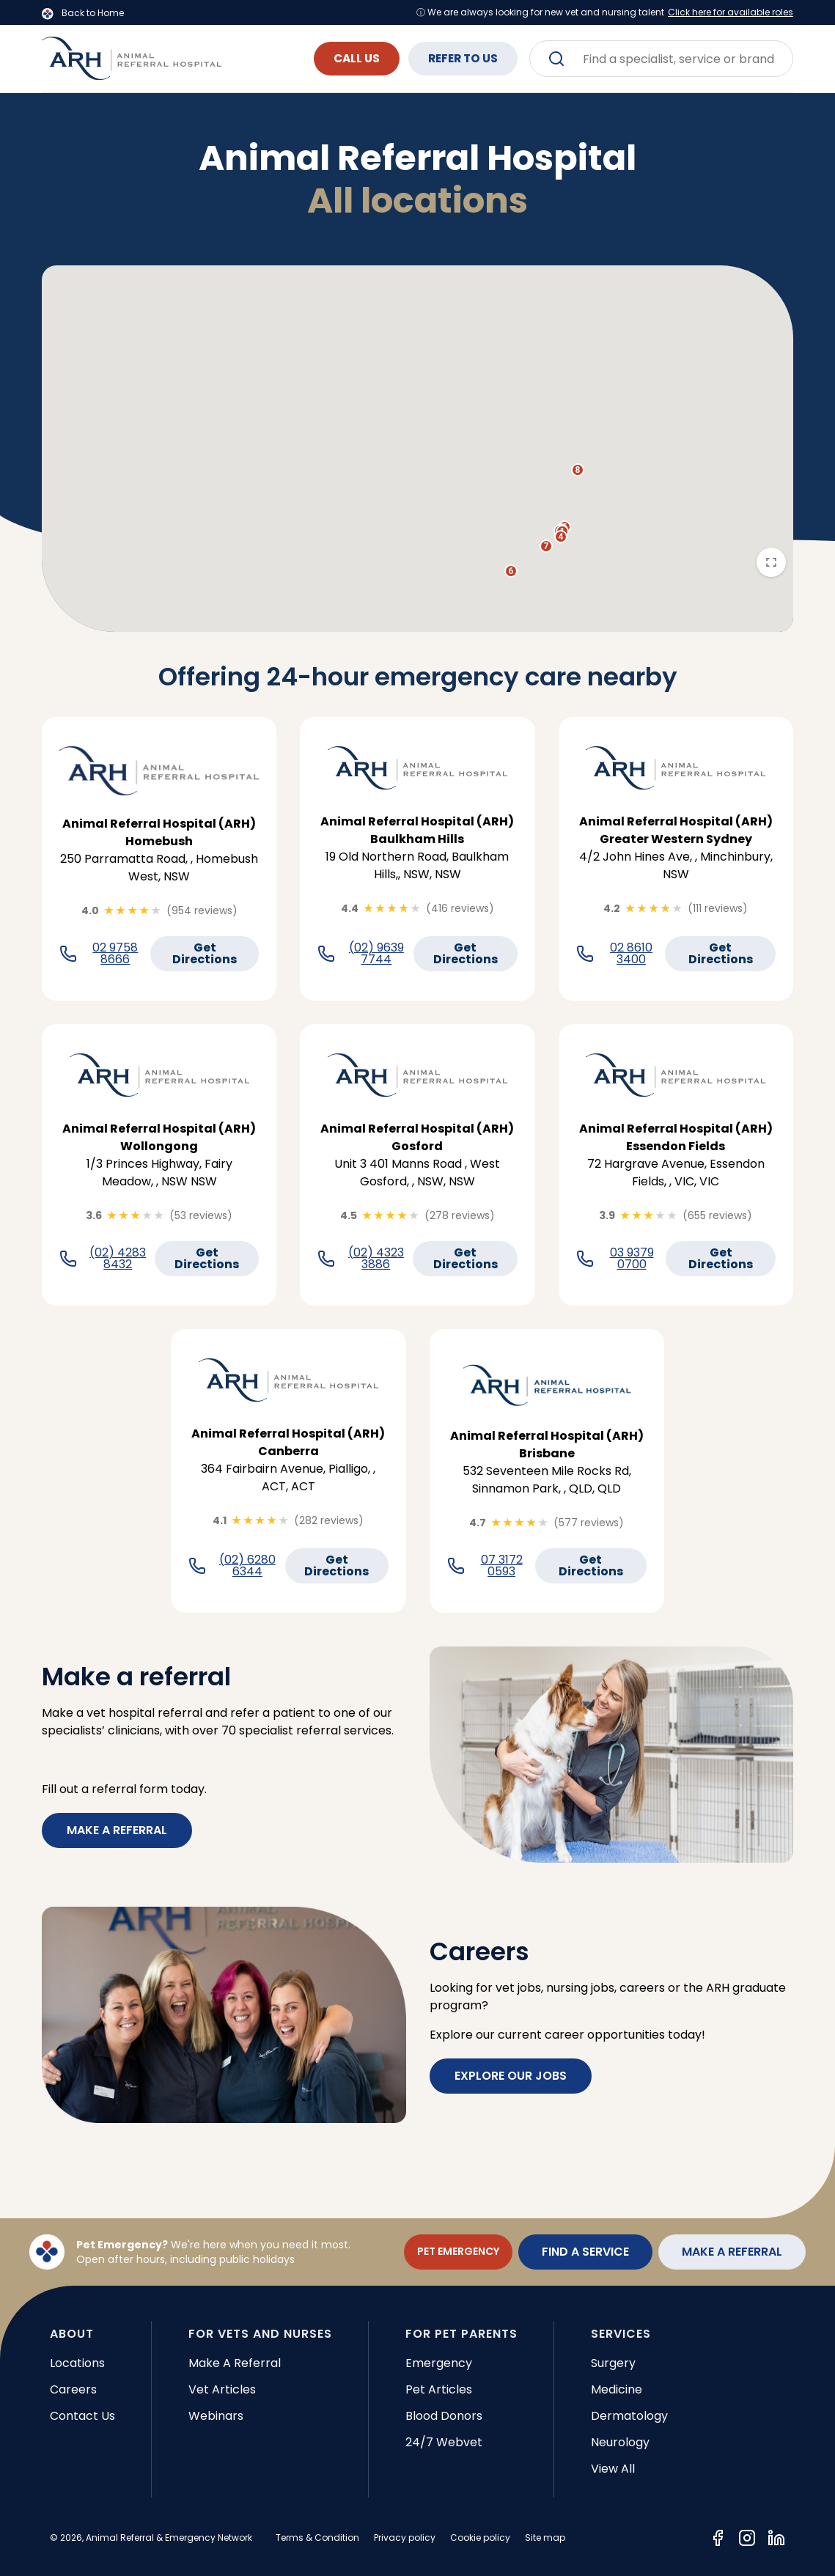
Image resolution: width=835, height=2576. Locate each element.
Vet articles (222, 2389)
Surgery (613, 2363)
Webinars (215, 2415)
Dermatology (629, 2415)
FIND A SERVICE (585, 2251)
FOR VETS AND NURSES (260, 2333)
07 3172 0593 (502, 1566)
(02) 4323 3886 (376, 1258)
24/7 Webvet (443, 2442)
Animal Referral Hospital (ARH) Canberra (288, 1442)
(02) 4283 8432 (117, 1258)
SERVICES (621, 2333)
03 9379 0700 (632, 1258)
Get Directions (204, 953)
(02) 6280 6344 (247, 1566)
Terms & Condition (317, 2537)
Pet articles (438, 2389)
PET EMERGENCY (458, 2251)
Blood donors (443, 2415)
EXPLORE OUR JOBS (511, 2075)
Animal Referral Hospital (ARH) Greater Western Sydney (676, 830)
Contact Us (82, 2415)
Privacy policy (404, 2537)
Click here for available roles (730, 12)
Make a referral (117, 1830)
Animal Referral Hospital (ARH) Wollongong (159, 1137)
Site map (545, 2537)
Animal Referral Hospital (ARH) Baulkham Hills (417, 830)
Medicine (616, 2389)
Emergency (438, 2363)
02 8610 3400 (631, 953)
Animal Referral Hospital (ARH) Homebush (159, 832)
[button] (560, 536)
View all (613, 2468)
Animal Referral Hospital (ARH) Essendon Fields (676, 1137)
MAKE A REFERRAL (732, 2251)
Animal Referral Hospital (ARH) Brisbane (547, 1444)
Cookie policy (480, 2537)
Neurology (620, 2442)
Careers (73, 2389)
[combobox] (661, 58)
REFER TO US (457, 58)
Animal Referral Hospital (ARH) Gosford (417, 1137)
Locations (77, 2363)
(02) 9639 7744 (376, 953)
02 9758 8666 (115, 953)
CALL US (340, 58)
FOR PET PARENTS (461, 2333)
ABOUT (72, 2333)
